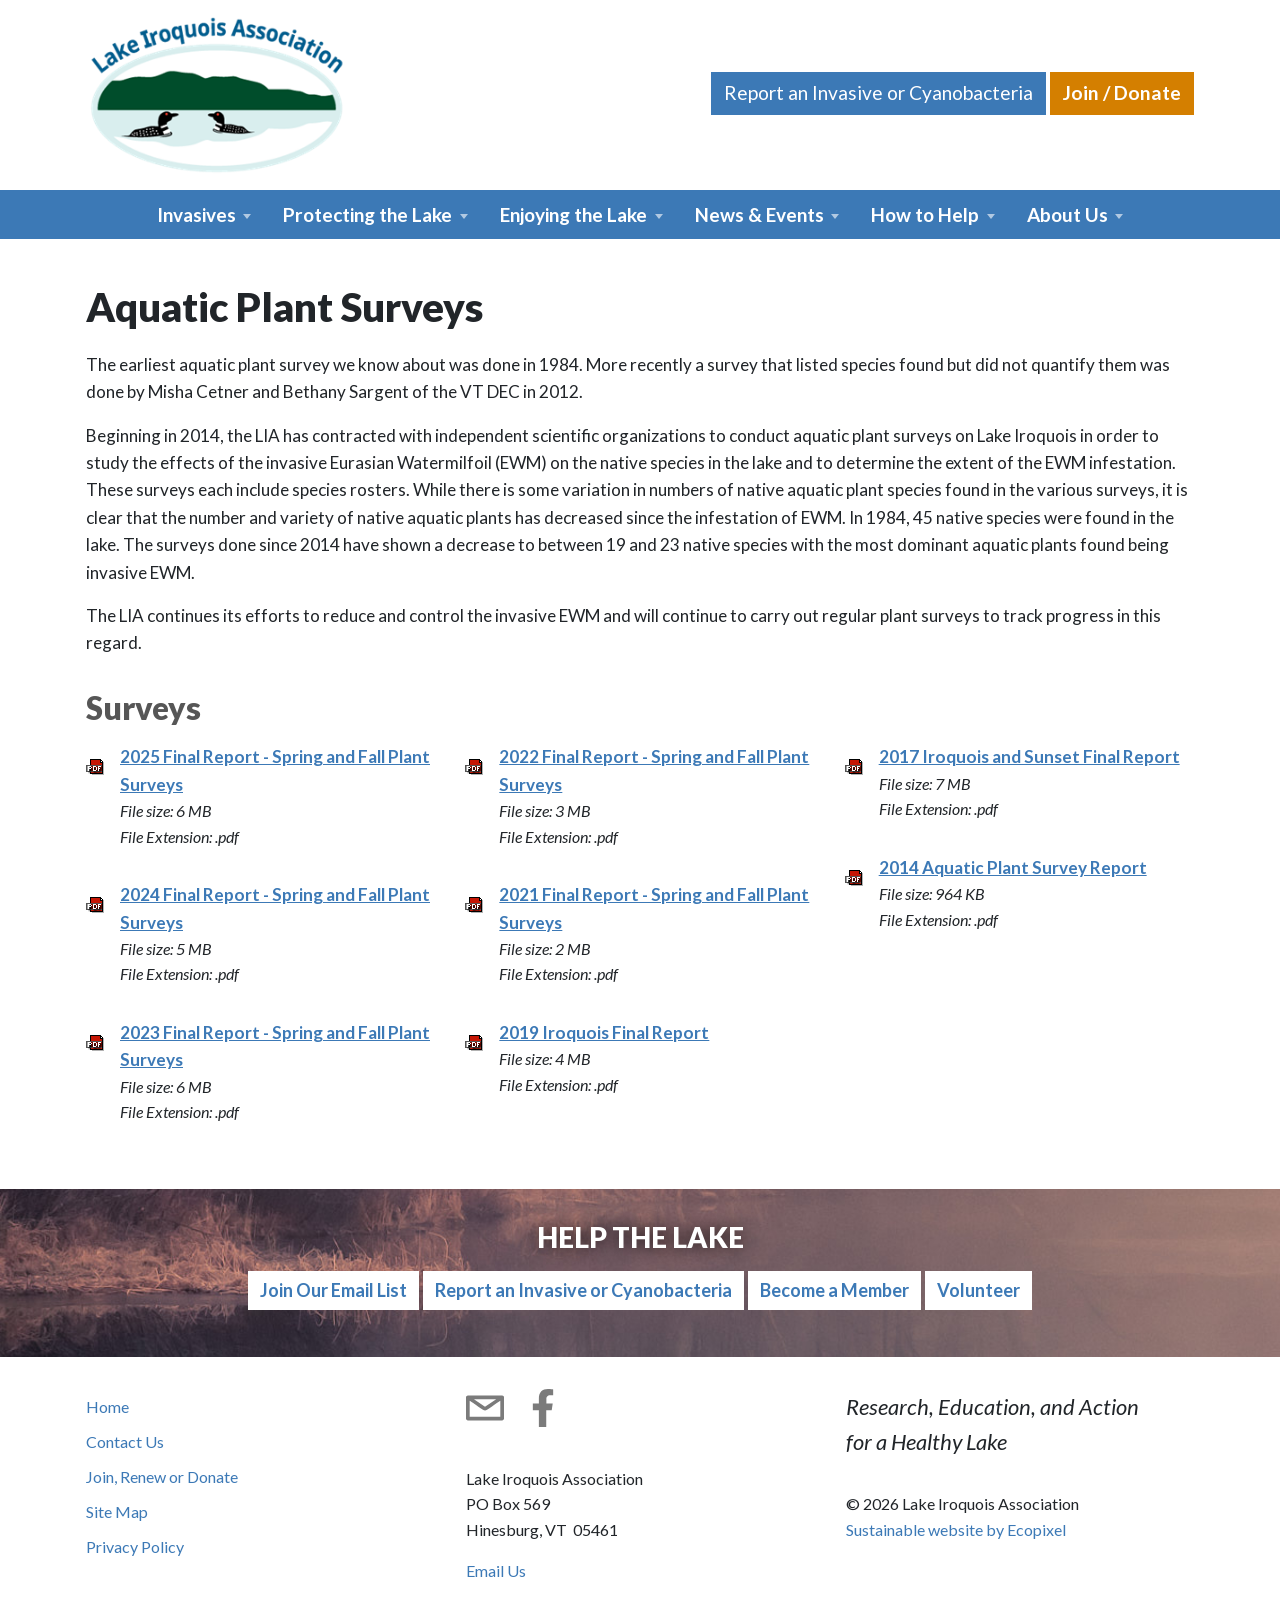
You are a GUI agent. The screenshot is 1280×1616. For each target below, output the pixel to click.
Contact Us (125, 1441)
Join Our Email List (333, 1290)
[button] (204, 214)
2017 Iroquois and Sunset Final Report (1029, 756)
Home (107, 1406)
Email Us (496, 1570)
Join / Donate (1122, 92)
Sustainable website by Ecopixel (956, 1529)
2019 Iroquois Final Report (604, 1032)
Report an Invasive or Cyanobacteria (878, 92)
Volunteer (978, 1290)
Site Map (117, 1511)
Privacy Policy (135, 1546)
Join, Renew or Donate (162, 1476)
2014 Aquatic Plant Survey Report (1013, 867)
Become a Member (834, 1290)
